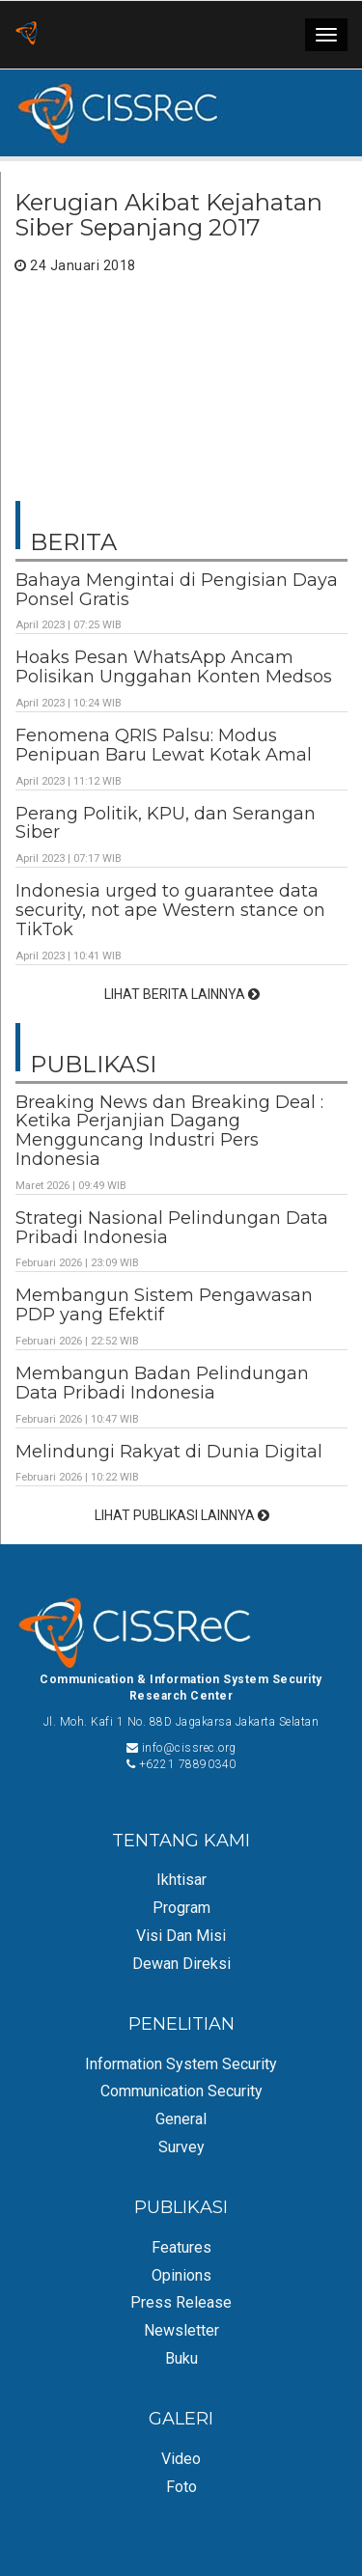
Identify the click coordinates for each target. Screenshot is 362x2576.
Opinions (181, 2275)
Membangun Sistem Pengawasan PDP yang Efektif (164, 1305)
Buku (181, 2358)
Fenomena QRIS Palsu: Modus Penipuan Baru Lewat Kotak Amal (163, 745)
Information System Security (181, 2064)
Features (181, 2247)
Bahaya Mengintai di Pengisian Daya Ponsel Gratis (176, 589)
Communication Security (181, 2091)
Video (181, 2459)
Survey (181, 2147)
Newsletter (181, 2330)
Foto (181, 2487)
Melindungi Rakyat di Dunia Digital (168, 1451)
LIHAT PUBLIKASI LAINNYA (182, 1515)
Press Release (181, 2302)
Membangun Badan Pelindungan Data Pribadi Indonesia (162, 1383)
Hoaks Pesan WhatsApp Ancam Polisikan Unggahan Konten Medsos (173, 667)
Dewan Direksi (181, 1963)
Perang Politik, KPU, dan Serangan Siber (165, 823)
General (181, 2119)
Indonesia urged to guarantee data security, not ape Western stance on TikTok (170, 910)
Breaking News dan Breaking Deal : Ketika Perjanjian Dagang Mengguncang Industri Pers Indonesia (169, 1131)
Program (181, 1907)
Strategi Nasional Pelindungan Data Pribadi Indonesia (171, 1227)
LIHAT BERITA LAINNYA (182, 994)
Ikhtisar (181, 1879)
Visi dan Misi (181, 1935)
